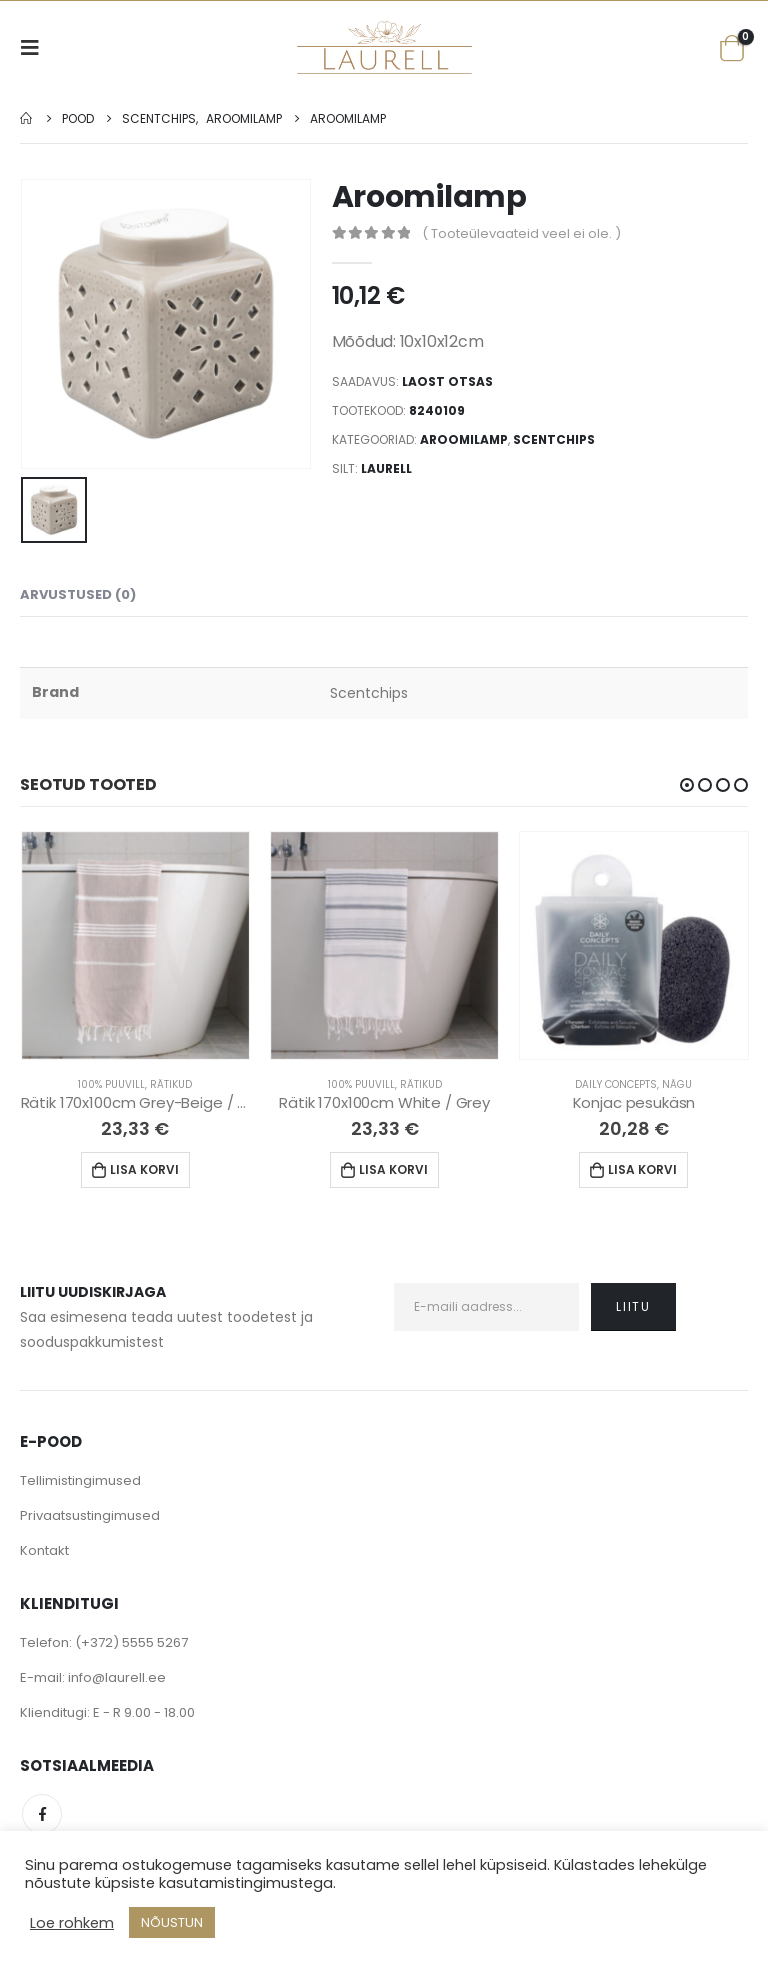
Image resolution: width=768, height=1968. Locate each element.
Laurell (386, 468)
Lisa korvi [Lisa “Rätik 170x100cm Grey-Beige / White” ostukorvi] (144, 1169)
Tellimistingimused (80, 1481)
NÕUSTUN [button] (172, 1922)
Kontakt (44, 1551)
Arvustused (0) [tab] (78, 594)
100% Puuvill (111, 1084)
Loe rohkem (72, 1923)
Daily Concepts (616, 1084)
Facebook (42, 1815)
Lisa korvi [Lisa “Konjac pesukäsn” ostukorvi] (642, 1169)
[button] (687, 785)
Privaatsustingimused (90, 1516)
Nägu (677, 1084)
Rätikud (171, 1084)
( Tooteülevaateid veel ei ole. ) (521, 233)
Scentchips (554, 439)
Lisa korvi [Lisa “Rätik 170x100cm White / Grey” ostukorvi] (393, 1169)
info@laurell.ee (117, 1678)
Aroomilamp (464, 439)
